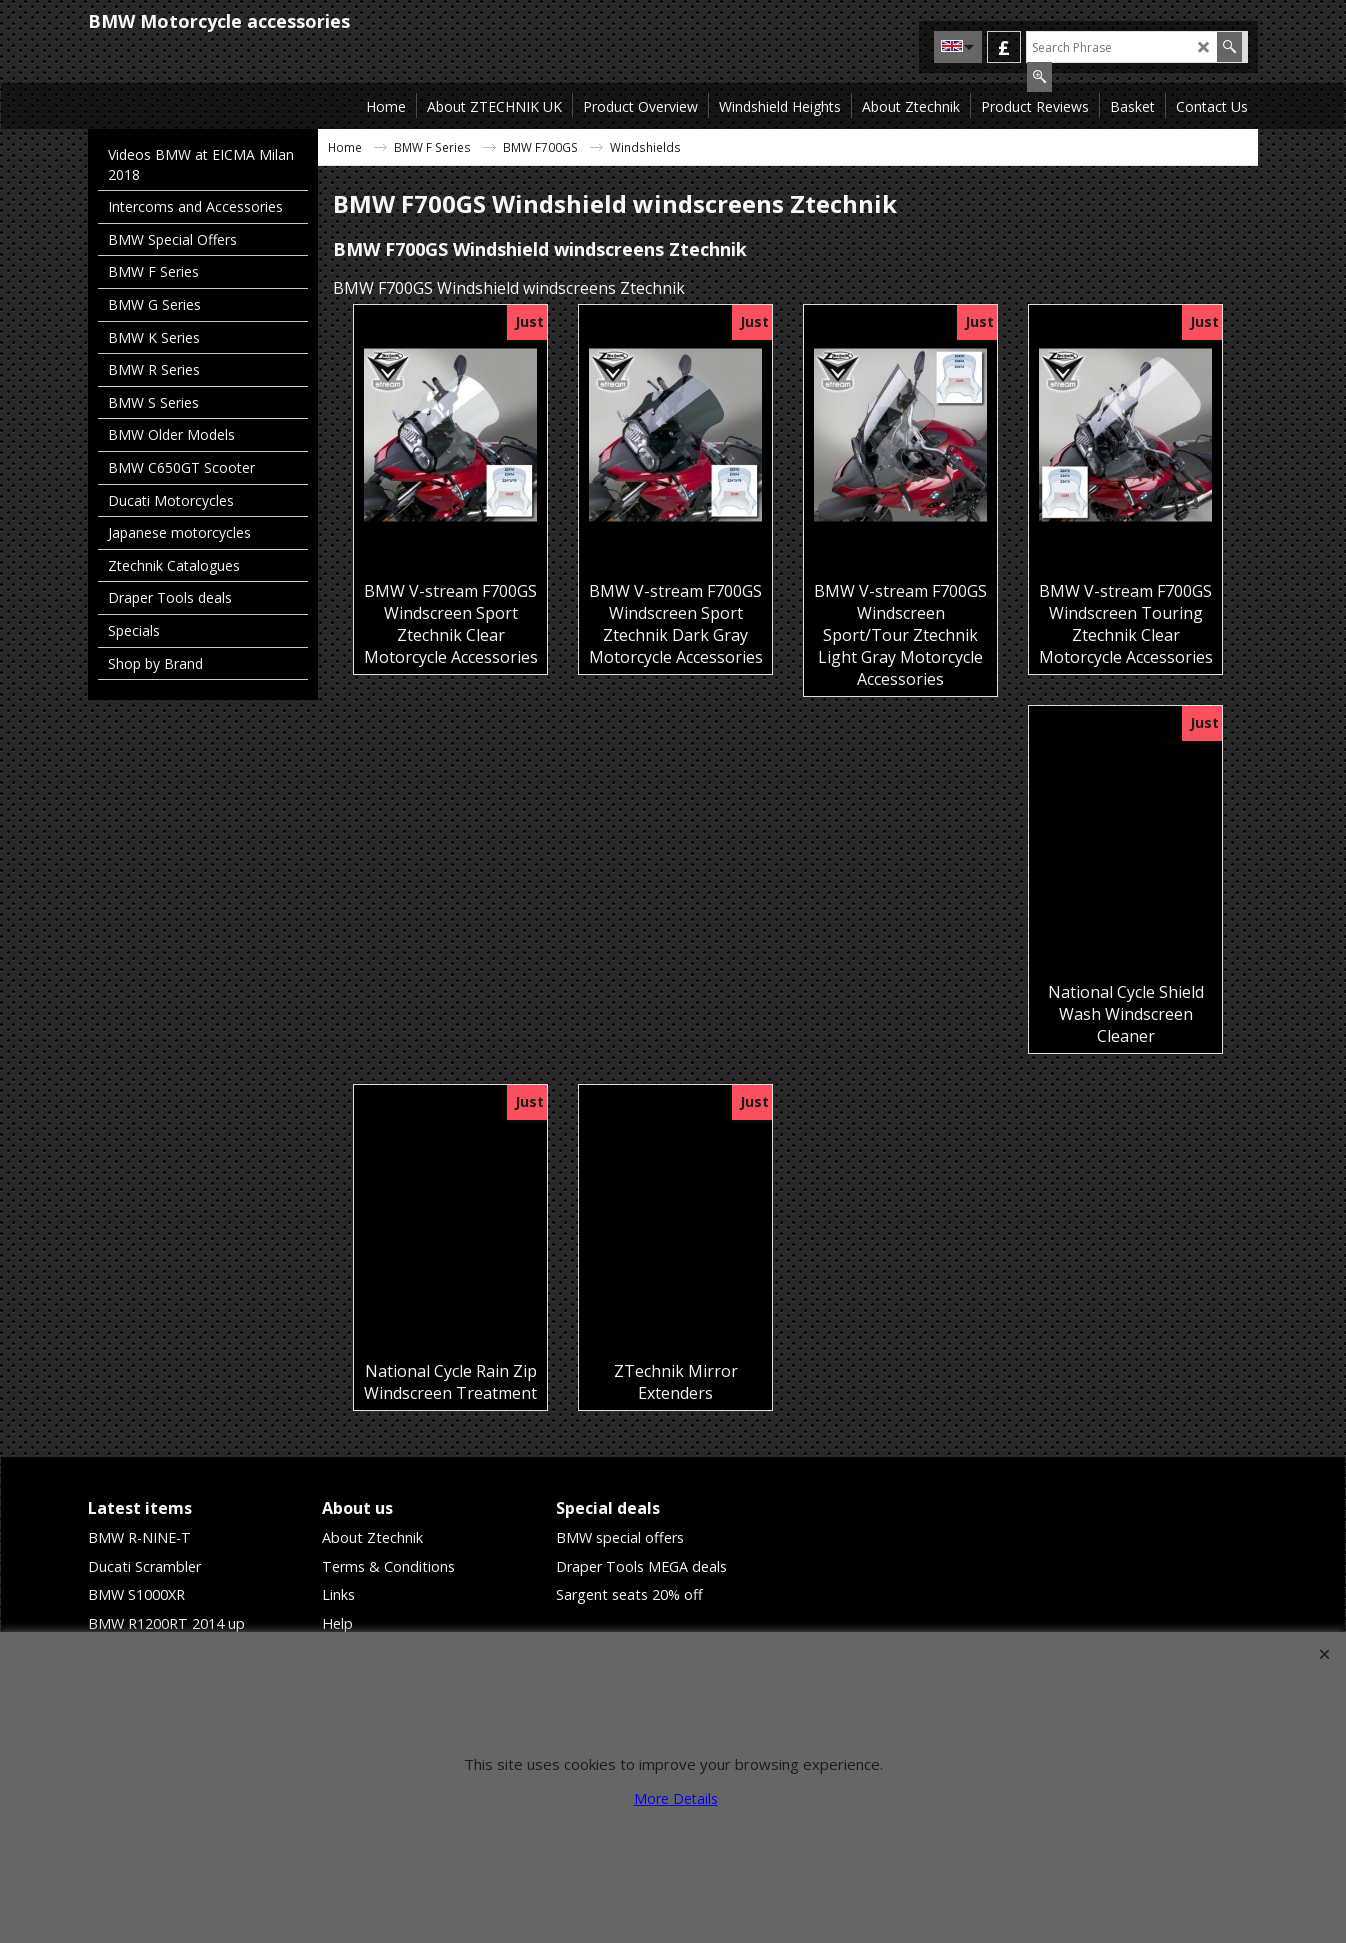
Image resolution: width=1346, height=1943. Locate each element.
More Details (676, 1798)
